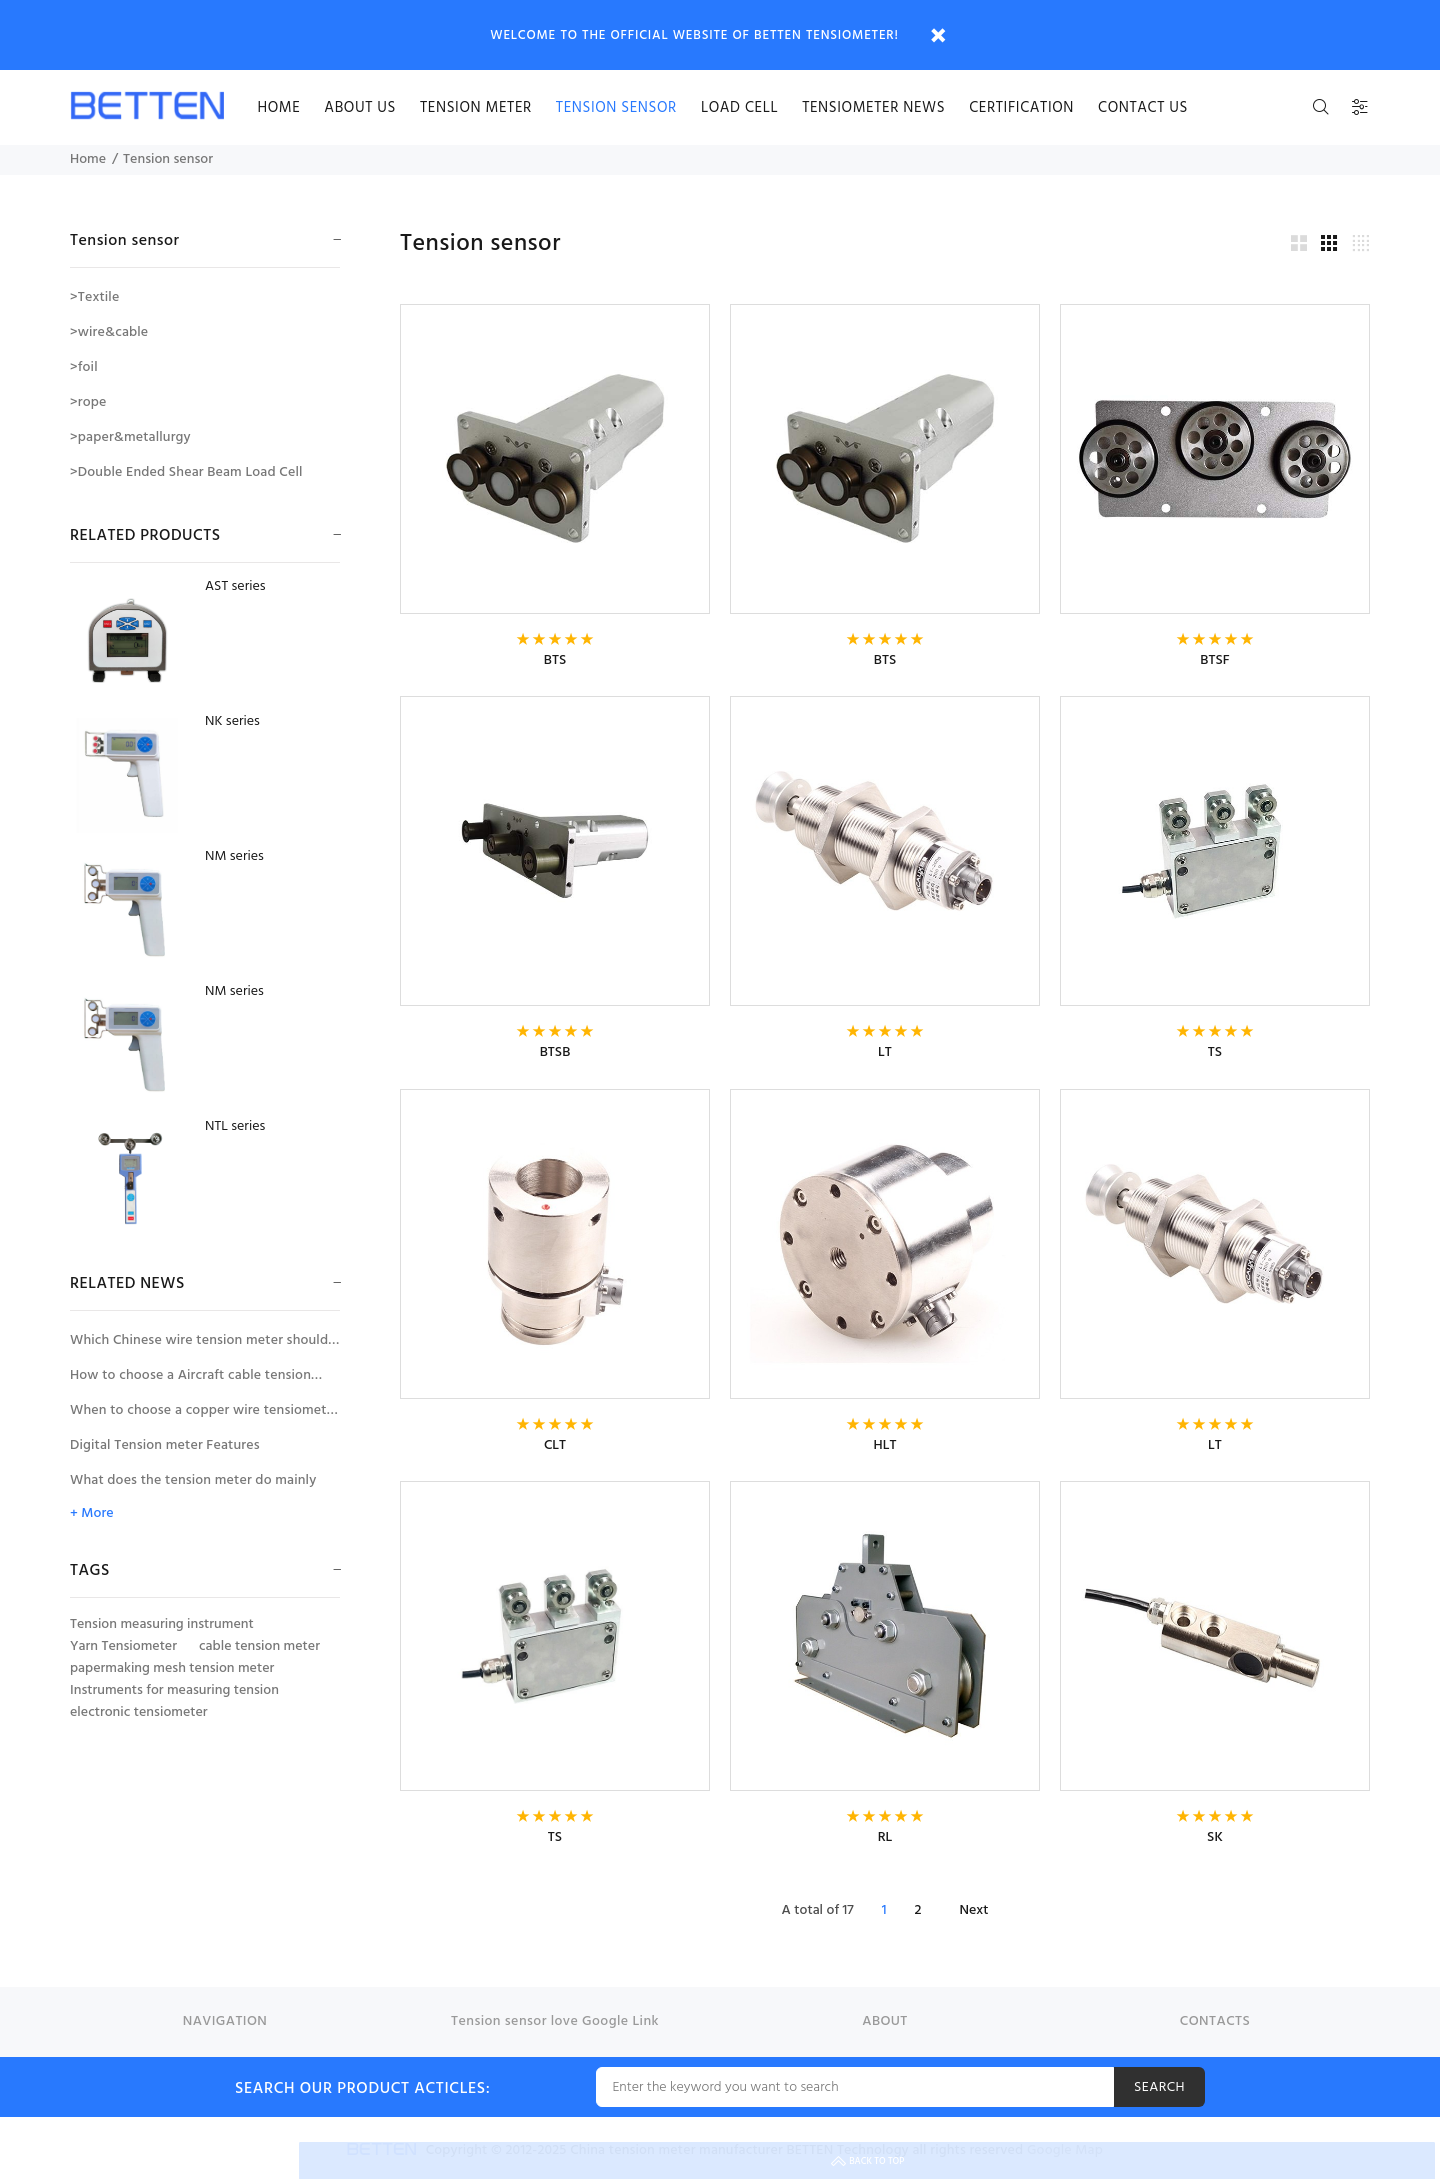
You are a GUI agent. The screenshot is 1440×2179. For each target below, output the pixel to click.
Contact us (1143, 108)
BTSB (555, 1052)
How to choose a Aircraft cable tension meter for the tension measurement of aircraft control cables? (190, 1378)
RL (885, 1837)
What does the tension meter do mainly (193, 1480)
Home (88, 159)
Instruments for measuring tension (174, 1691)
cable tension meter (259, 1647)
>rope (88, 402)
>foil (84, 367)
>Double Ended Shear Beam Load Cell (186, 472)
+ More (91, 1514)
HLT (885, 1445)
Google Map (1065, 2150)
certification (1021, 108)
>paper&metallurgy (130, 437)
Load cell (739, 108)
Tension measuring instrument (162, 1625)
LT (885, 1052)
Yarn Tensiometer (123, 1647)
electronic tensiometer (139, 1713)
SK (1215, 1837)
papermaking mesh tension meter (172, 1669)
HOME (278, 108)
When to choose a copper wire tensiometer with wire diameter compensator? (204, 1413)
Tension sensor (616, 108)
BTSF (1214, 660)
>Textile (94, 297)
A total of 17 (818, 1910)
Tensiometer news (873, 108)
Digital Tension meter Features (165, 1445)
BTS (555, 660)
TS (1215, 1052)
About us (360, 108)
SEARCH (1159, 2087)
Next (973, 1910)
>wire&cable (109, 332)
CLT (555, 1445)
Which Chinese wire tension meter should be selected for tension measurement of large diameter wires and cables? (199, 1343)
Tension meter (476, 108)
